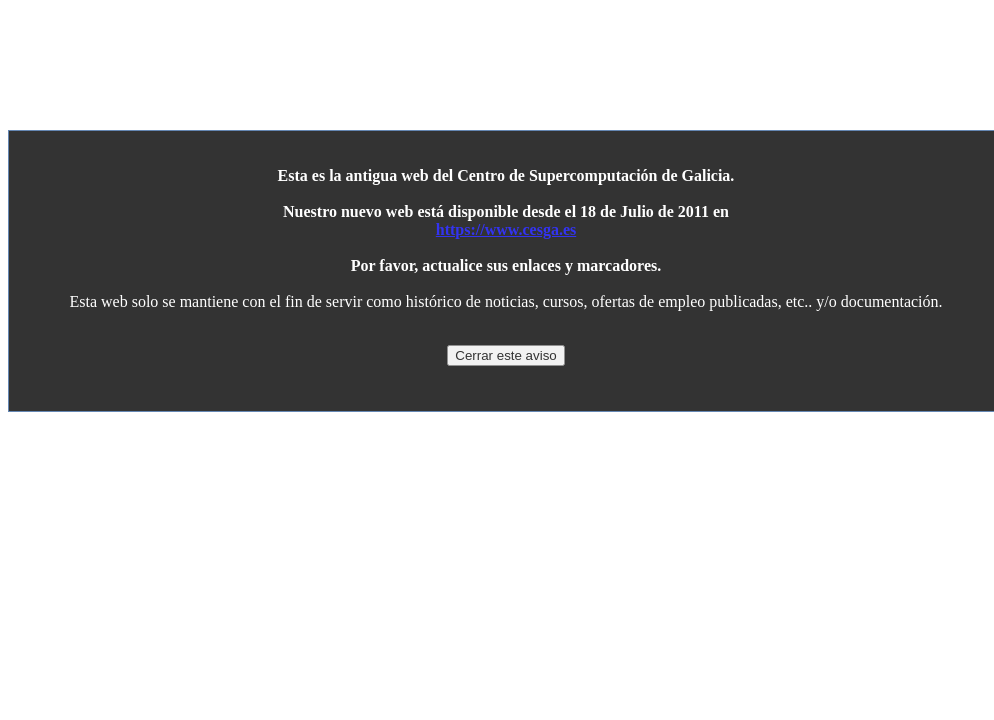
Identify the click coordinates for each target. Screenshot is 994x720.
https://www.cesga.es (506, 229)
